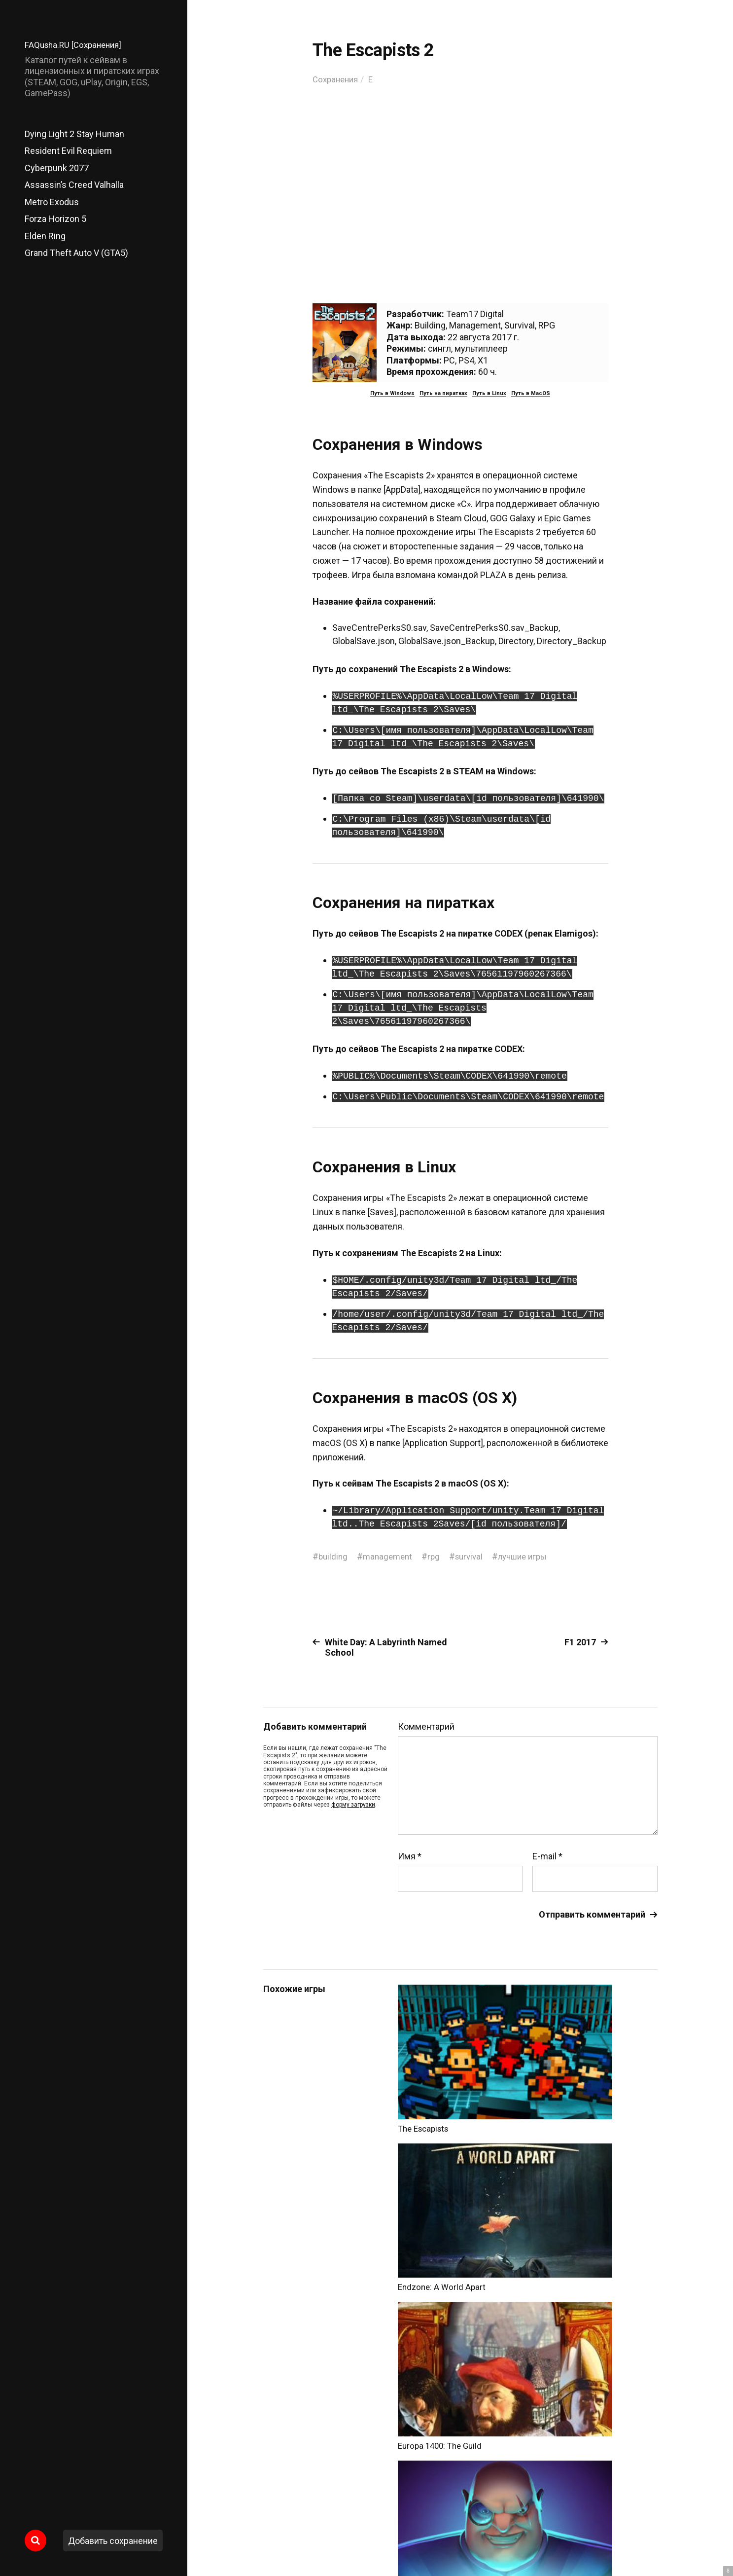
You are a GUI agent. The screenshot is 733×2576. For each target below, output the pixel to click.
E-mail (547, 1856)
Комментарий (426, 1726)
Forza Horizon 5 (55, 219)
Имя (409, 1856)
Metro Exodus (52, 202)
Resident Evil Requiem (68, 150)
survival (475, 1556)
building (333, 1556)
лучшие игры (531, 1556)
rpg (438, 1556)
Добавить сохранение (113, 2541)
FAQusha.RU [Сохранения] (76, 44)
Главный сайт (633, 2532)
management (390, 1556)
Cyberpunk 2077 (57, 168)
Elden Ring (45, 236)
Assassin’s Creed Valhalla (74, 185)
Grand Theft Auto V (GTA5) (76, 253)
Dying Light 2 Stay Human (74, 134)
